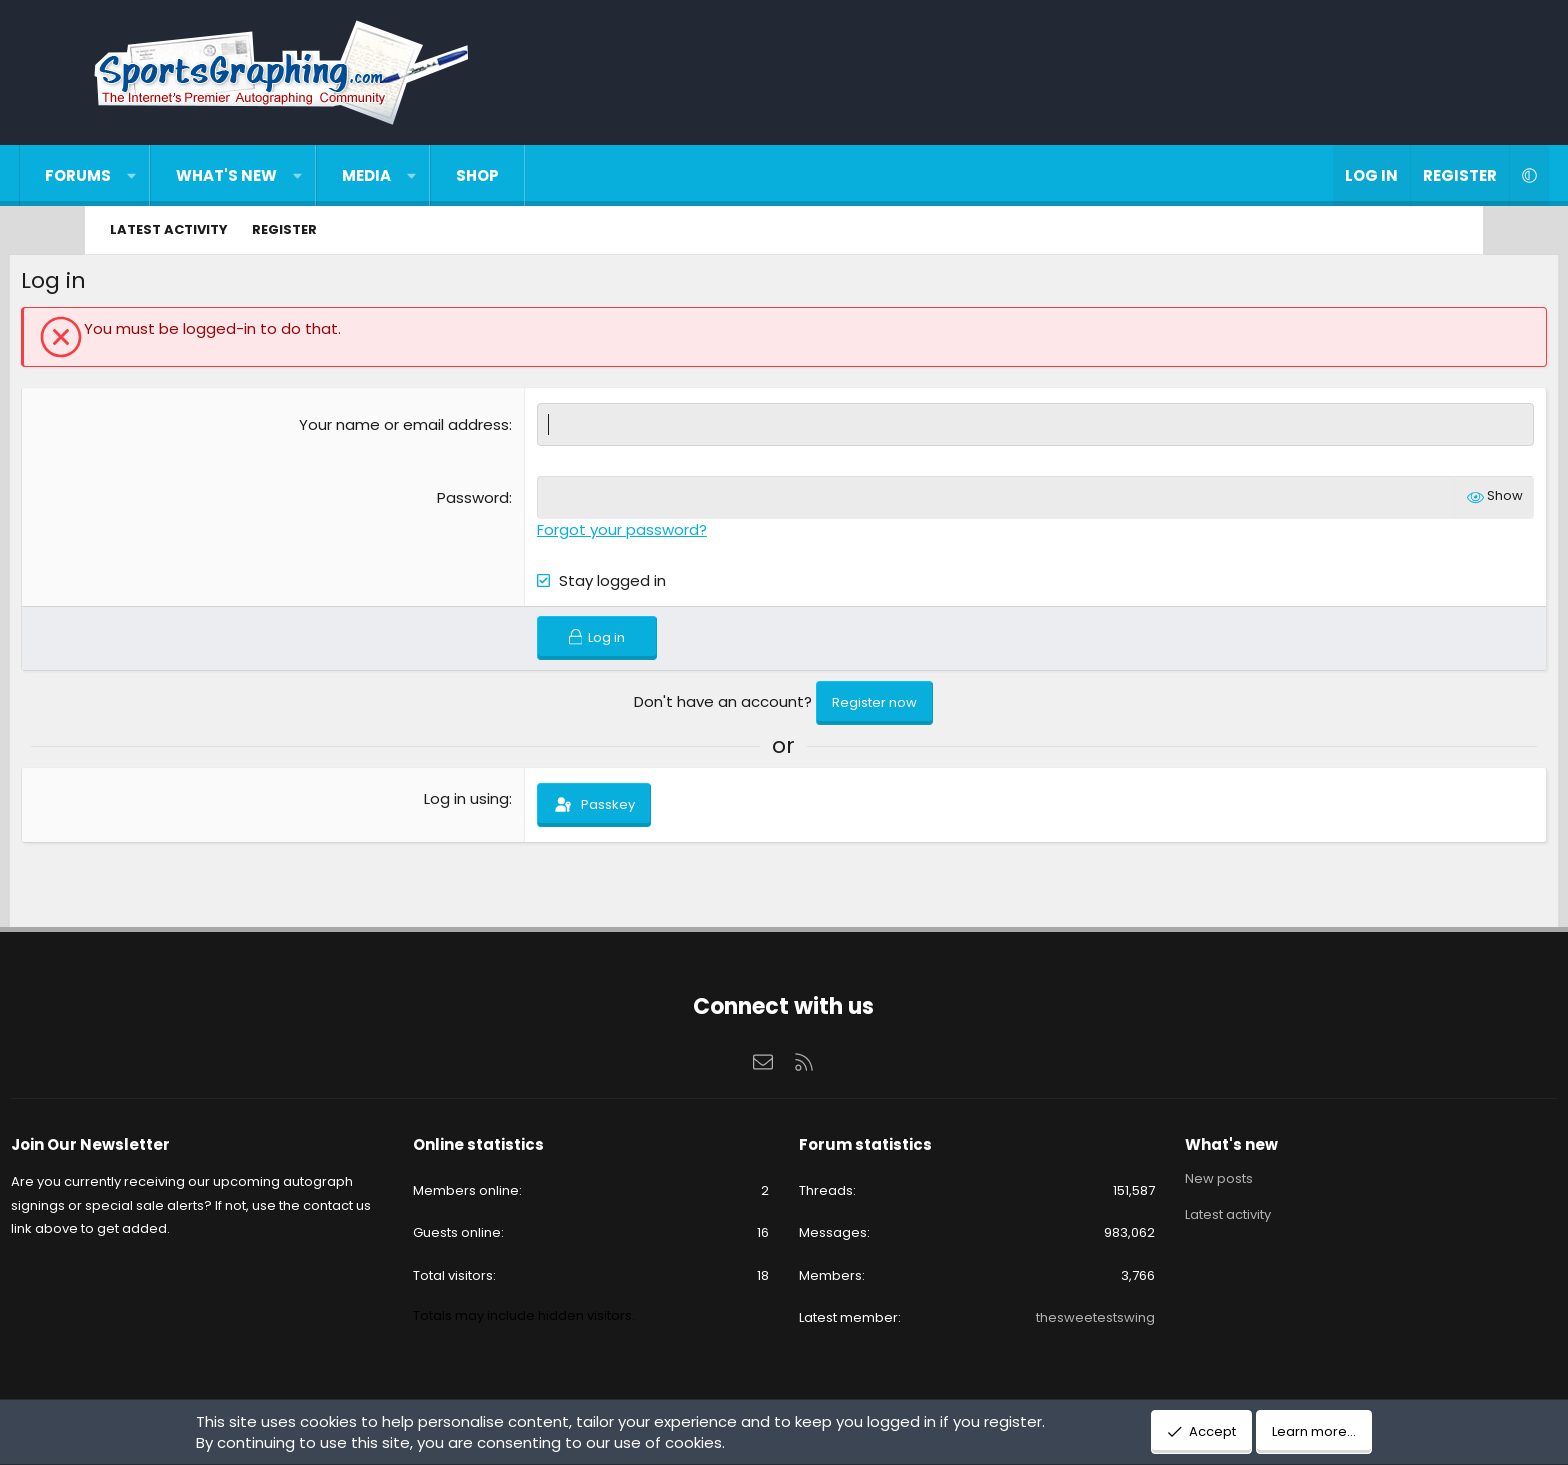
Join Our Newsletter (178, 1147)
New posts (1176, 1182)
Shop (551, 175)
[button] (206, 175)
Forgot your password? (649, 533)
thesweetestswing (1052, 1319)
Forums (153, 175)
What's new (301, 175)
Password (500, 501)
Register (284, 229)
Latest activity (169, 229)
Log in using (493, 802)
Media (441, 175)
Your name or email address (431, 428)
